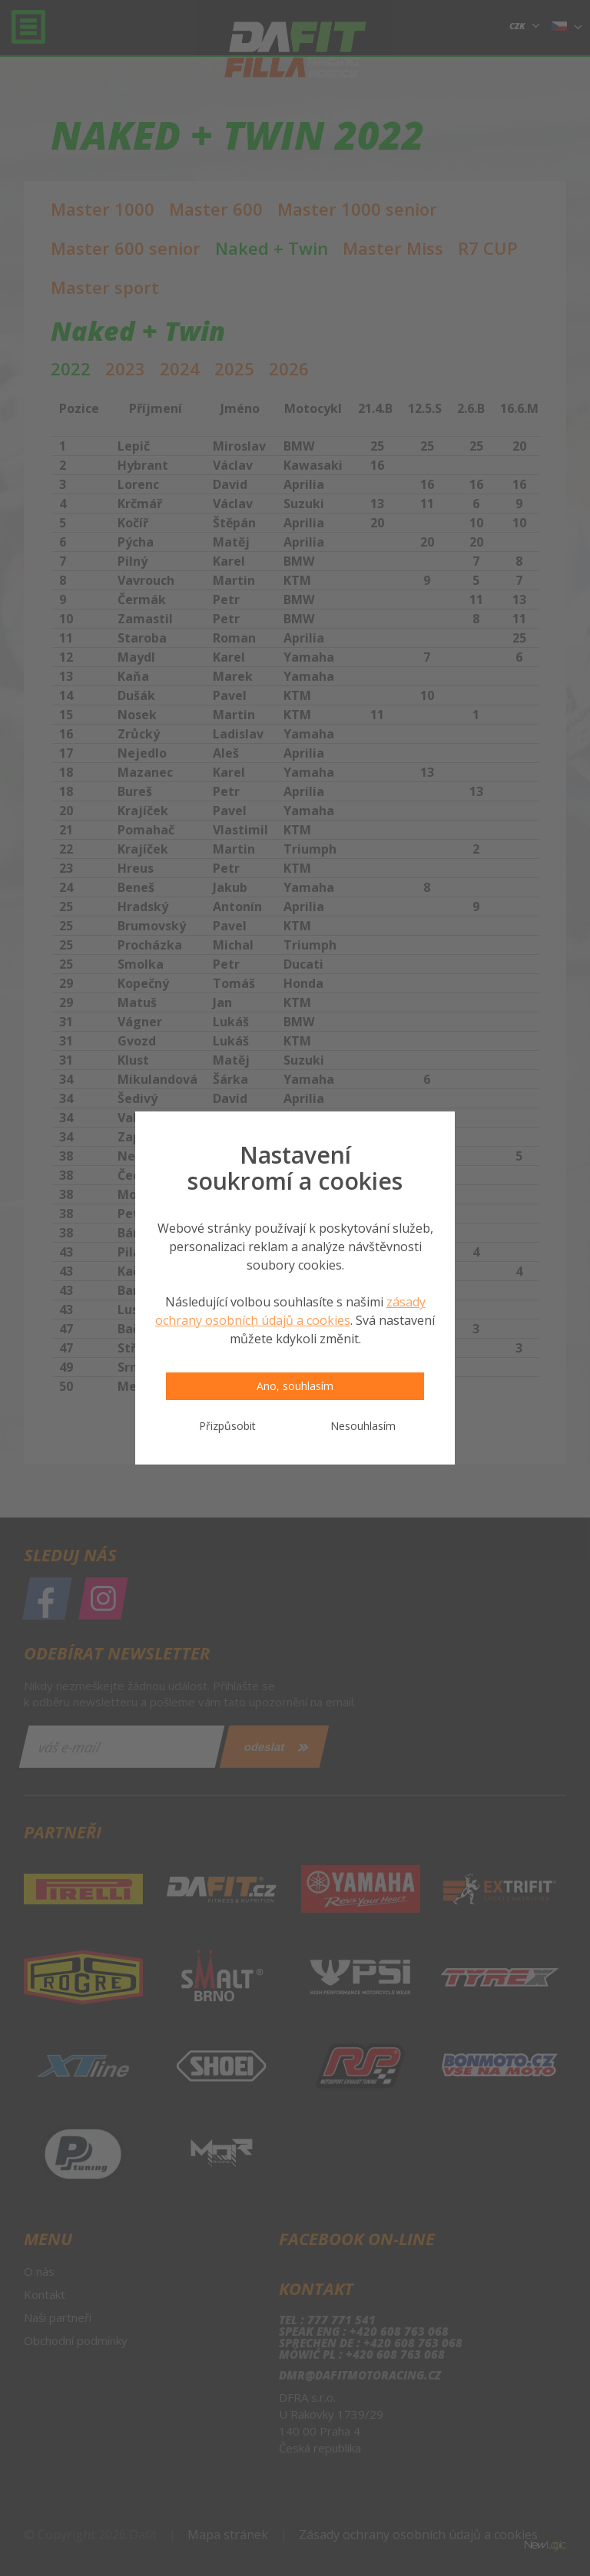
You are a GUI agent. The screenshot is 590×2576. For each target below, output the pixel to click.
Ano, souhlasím (295, 1386)
